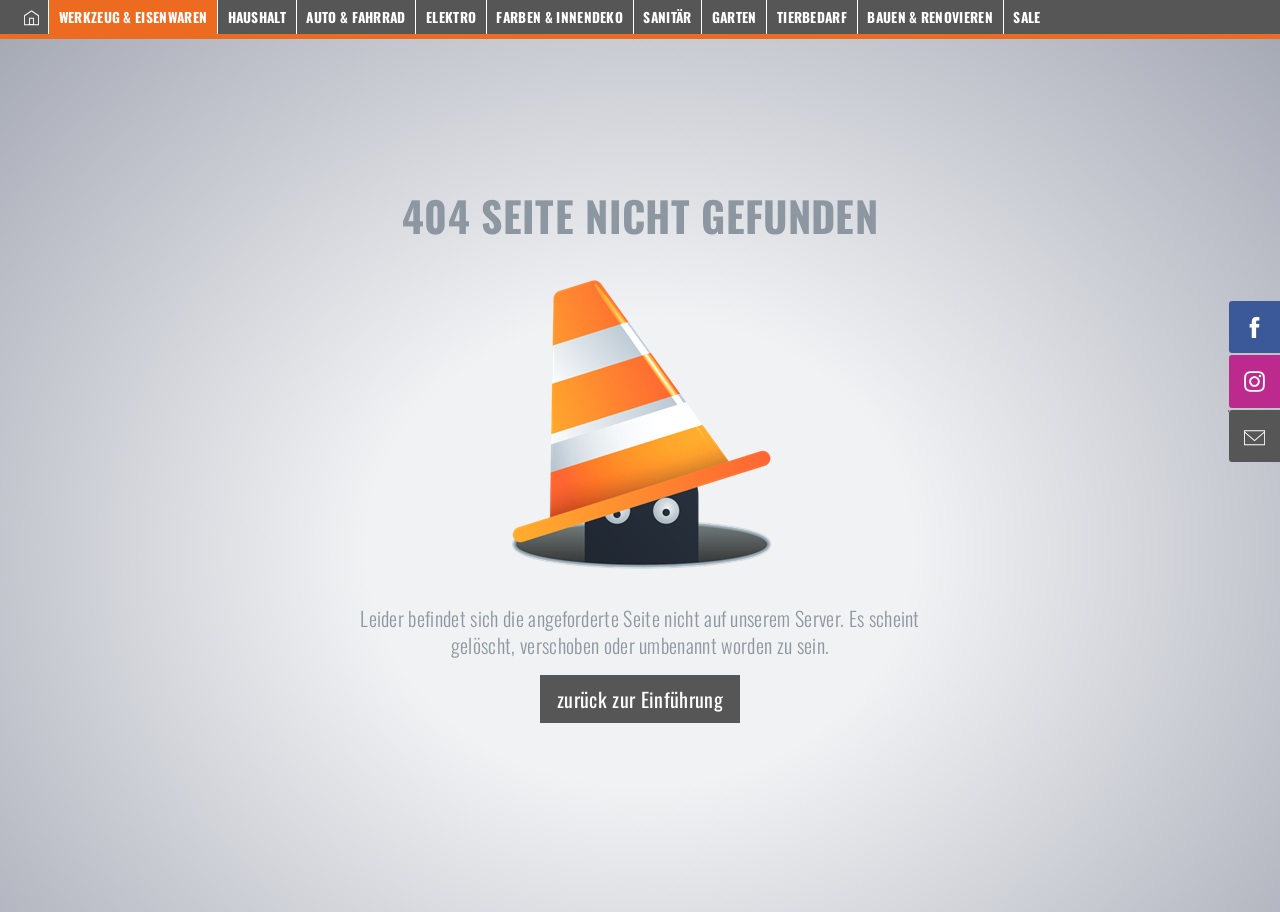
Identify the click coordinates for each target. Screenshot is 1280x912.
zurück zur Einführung (640, 699)
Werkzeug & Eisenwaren (133, 17)
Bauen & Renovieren (930, 17)
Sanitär (667, 17)
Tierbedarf (812, 17)
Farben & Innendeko (559, 17)
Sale (1026, 17)
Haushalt (257, 17)
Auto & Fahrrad (355, 17)
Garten (734, 17)
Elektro (451, 17)
